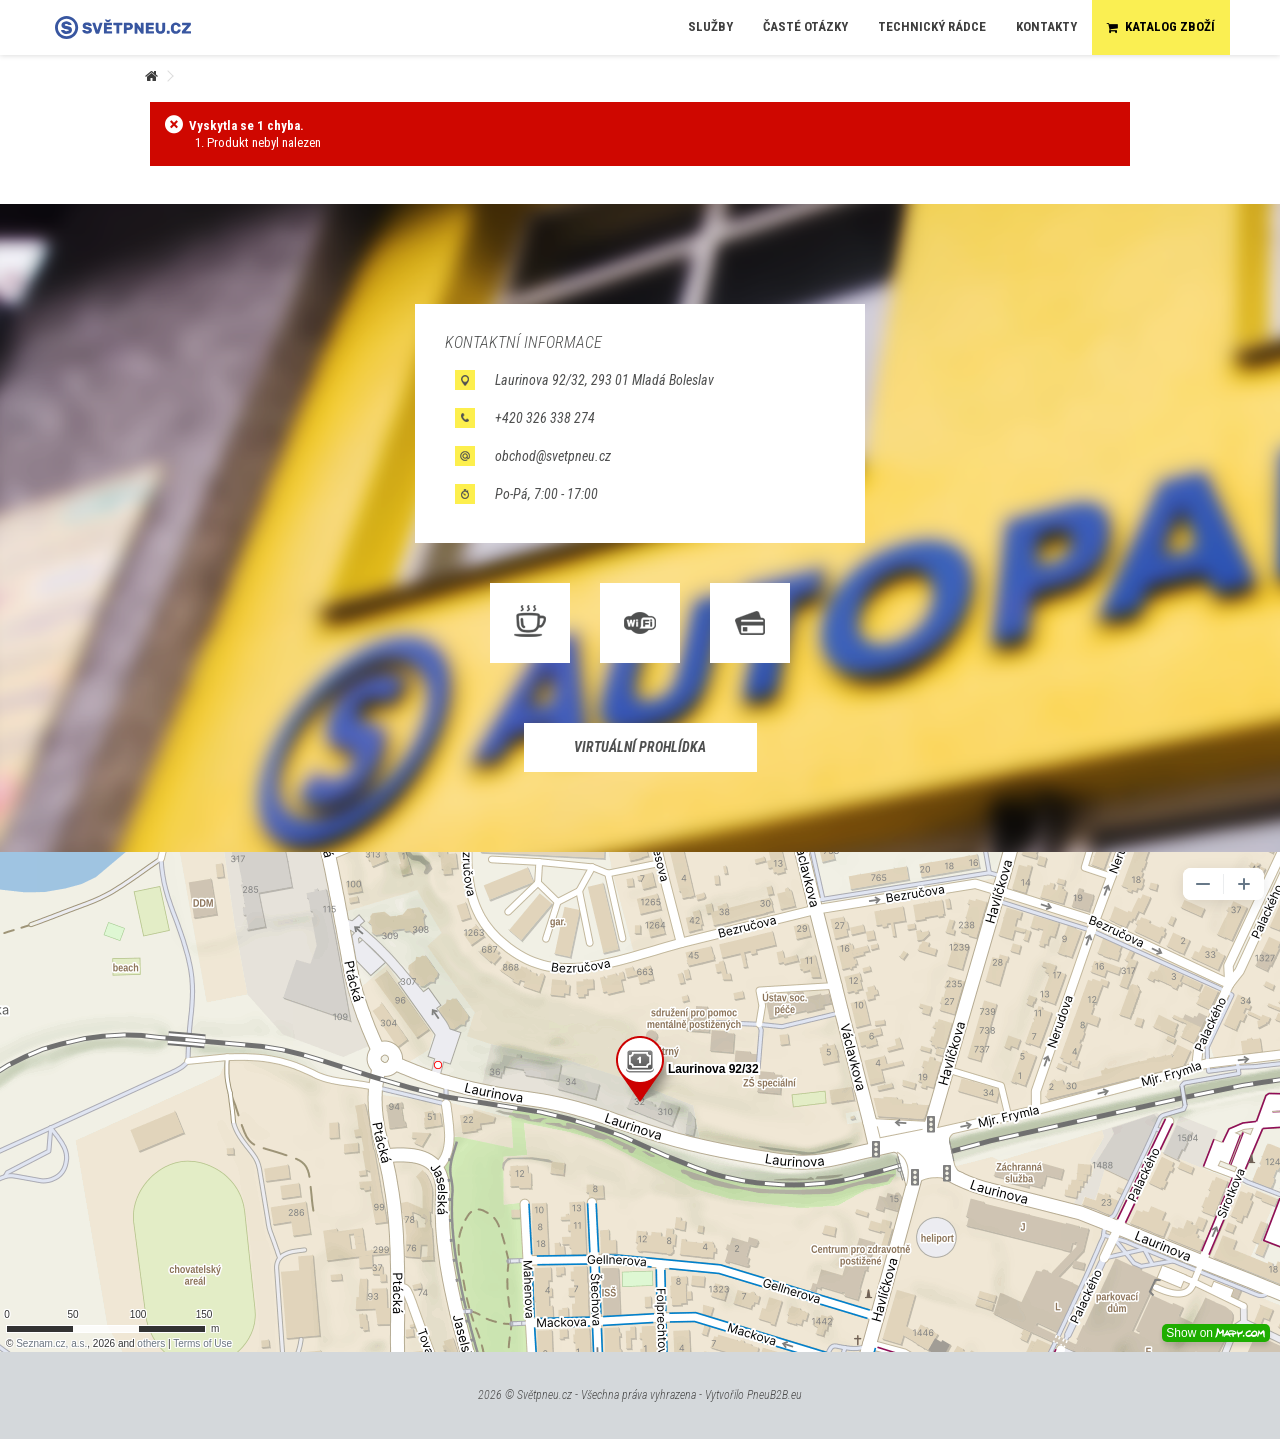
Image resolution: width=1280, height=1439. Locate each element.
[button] (710, 27)
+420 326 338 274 (545, 418)
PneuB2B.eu (774, 1395)
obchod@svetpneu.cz (553, 456)
